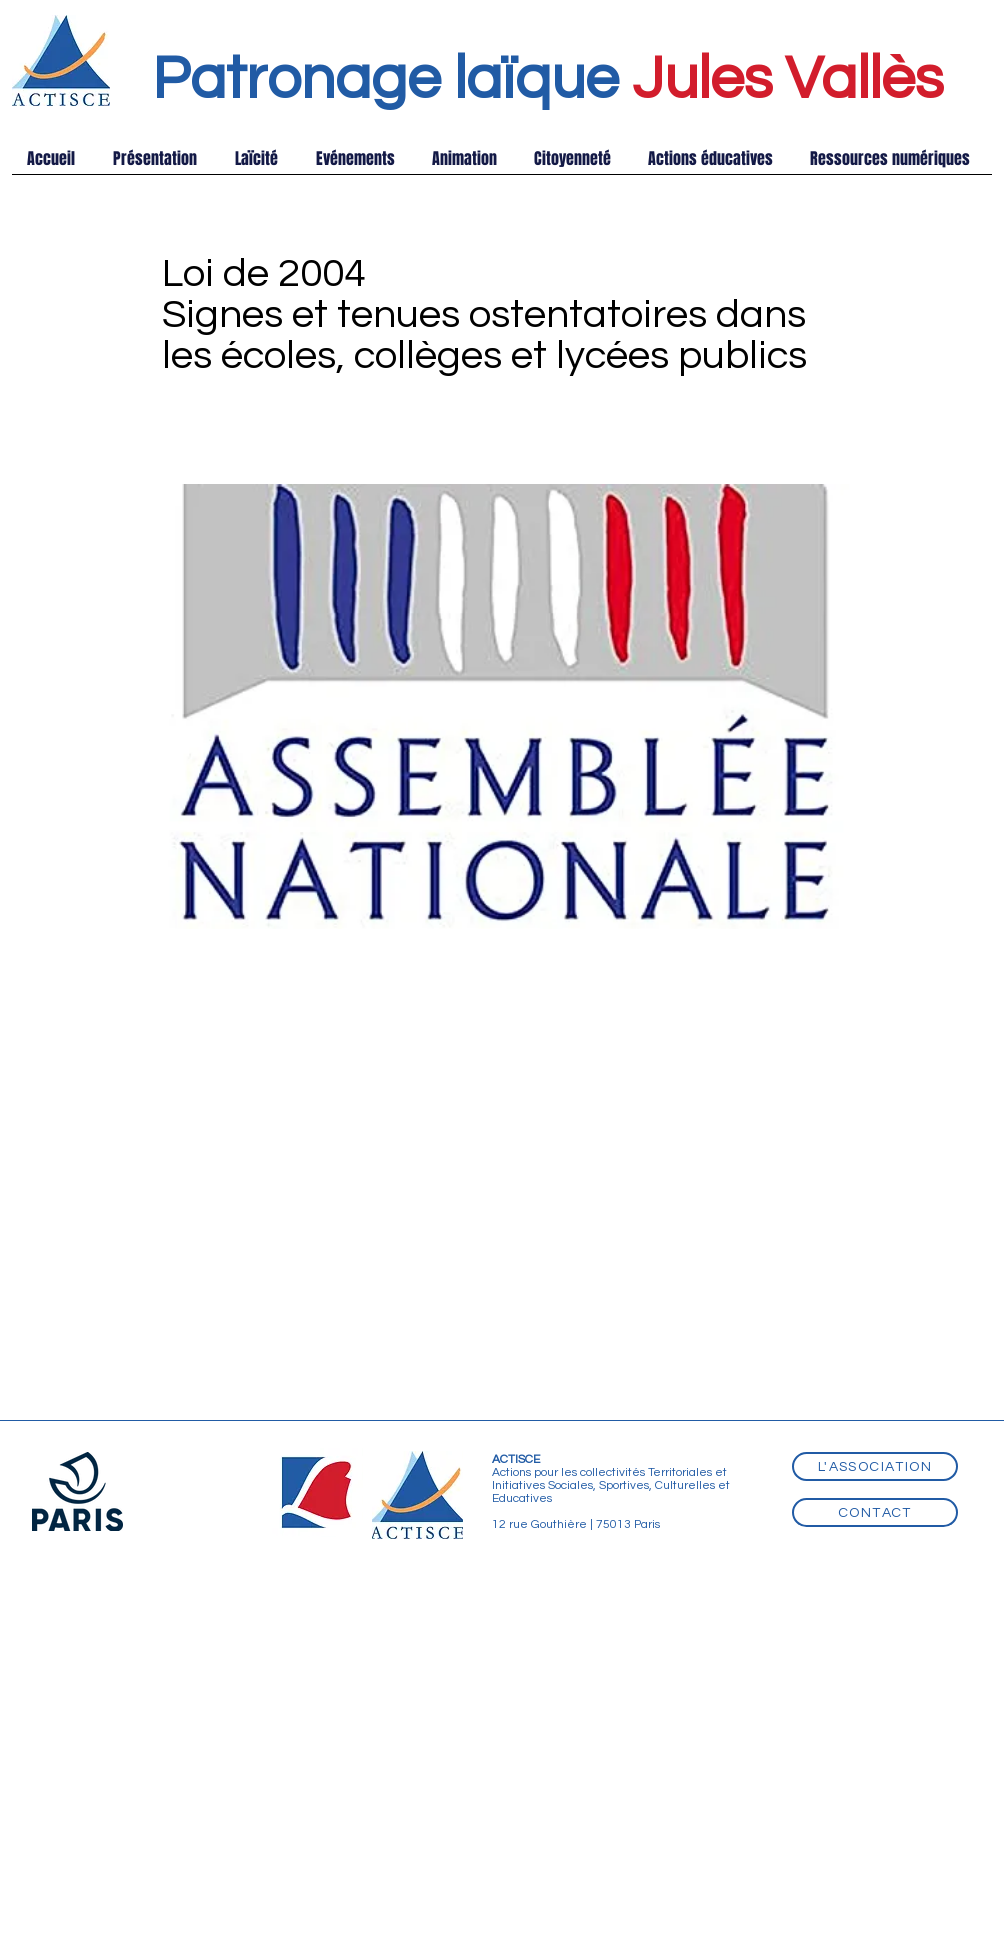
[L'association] (875, 1466)
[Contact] (875, 1512)
